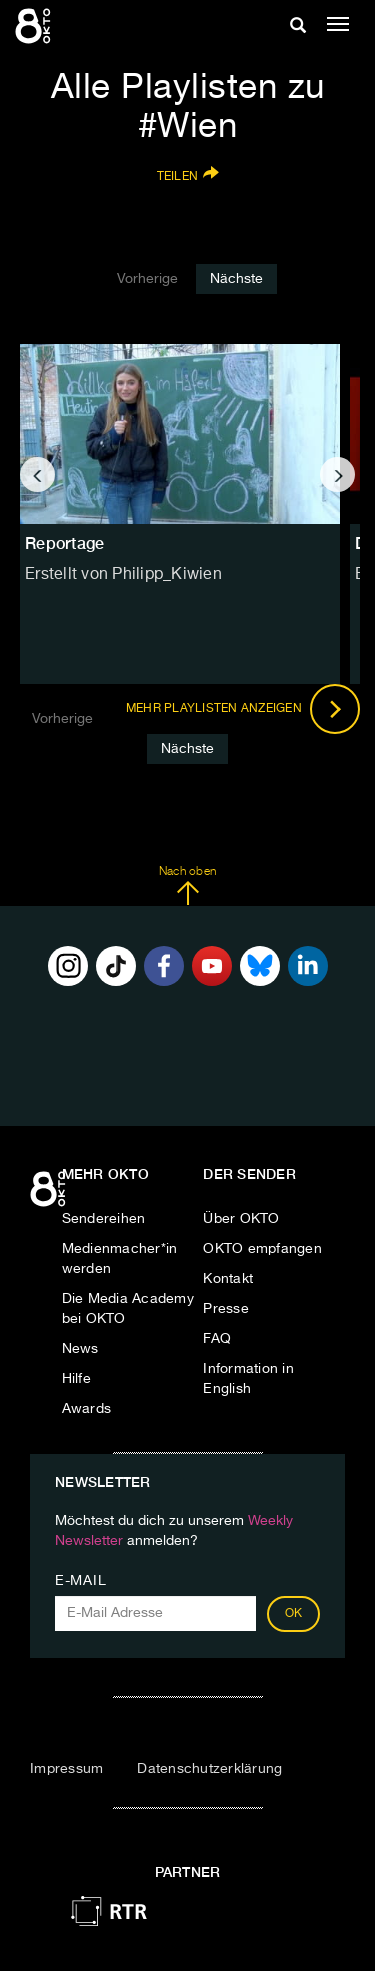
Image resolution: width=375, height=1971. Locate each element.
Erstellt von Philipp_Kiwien (123, 575)
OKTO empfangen (262, 1249)
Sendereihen (104, 1219)
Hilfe (76, 1379)
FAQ (217, 1339)
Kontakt (228, 1279)
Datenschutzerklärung (209, 1769)
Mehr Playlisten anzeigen (243, 709)
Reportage (64, 543)
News (80, 1349)
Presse (226, 1309)
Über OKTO (241, 1219)
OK (294, 1614)
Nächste (236, 279)
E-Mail (80, 1581)
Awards (87, 1409)
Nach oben (187, 886)
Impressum (66, 1769)
